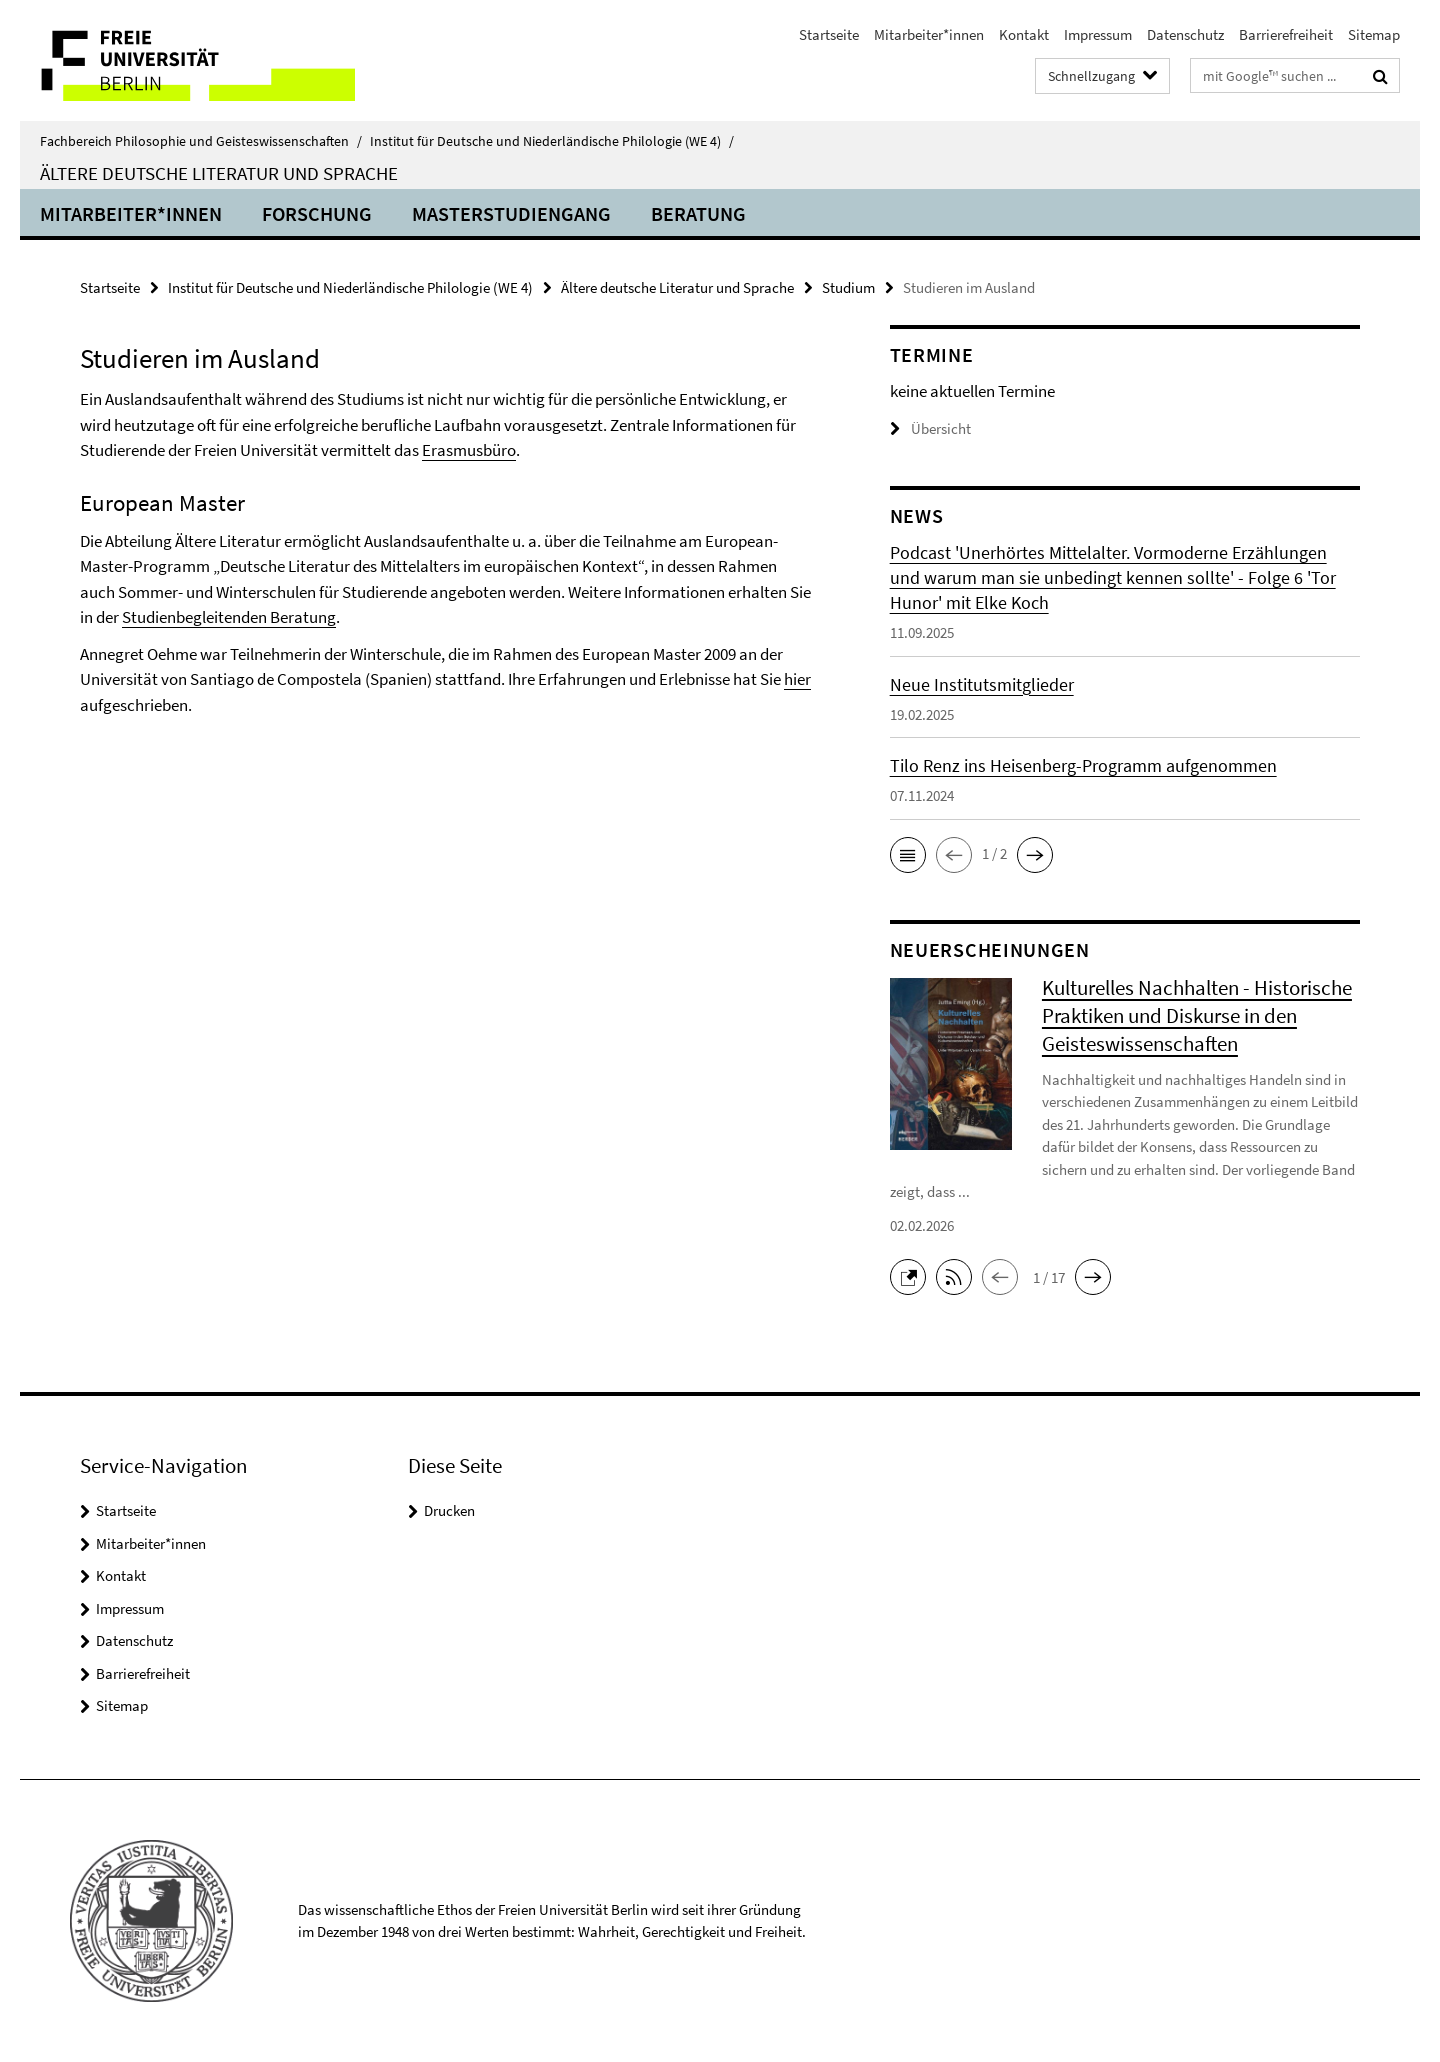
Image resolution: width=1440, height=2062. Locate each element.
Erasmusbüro (469, 450)
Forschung (317, 213)
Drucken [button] (449, 1510)
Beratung (698, 213)
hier (797, 679)
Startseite (829, 34)
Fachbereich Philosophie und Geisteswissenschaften (201, 141)
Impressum (1098, 34)
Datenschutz (1185, 34)
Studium (848, 287)
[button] (908, 855)
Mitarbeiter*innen (929, 34)
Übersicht (930, 428)
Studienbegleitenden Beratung (229, 617)
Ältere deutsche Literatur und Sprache (219, 173)
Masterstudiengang (511, 213)
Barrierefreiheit (1286, 34)
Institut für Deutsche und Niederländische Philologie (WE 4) (552, 141)
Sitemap (1374, 34)
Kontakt (1024, 34)
